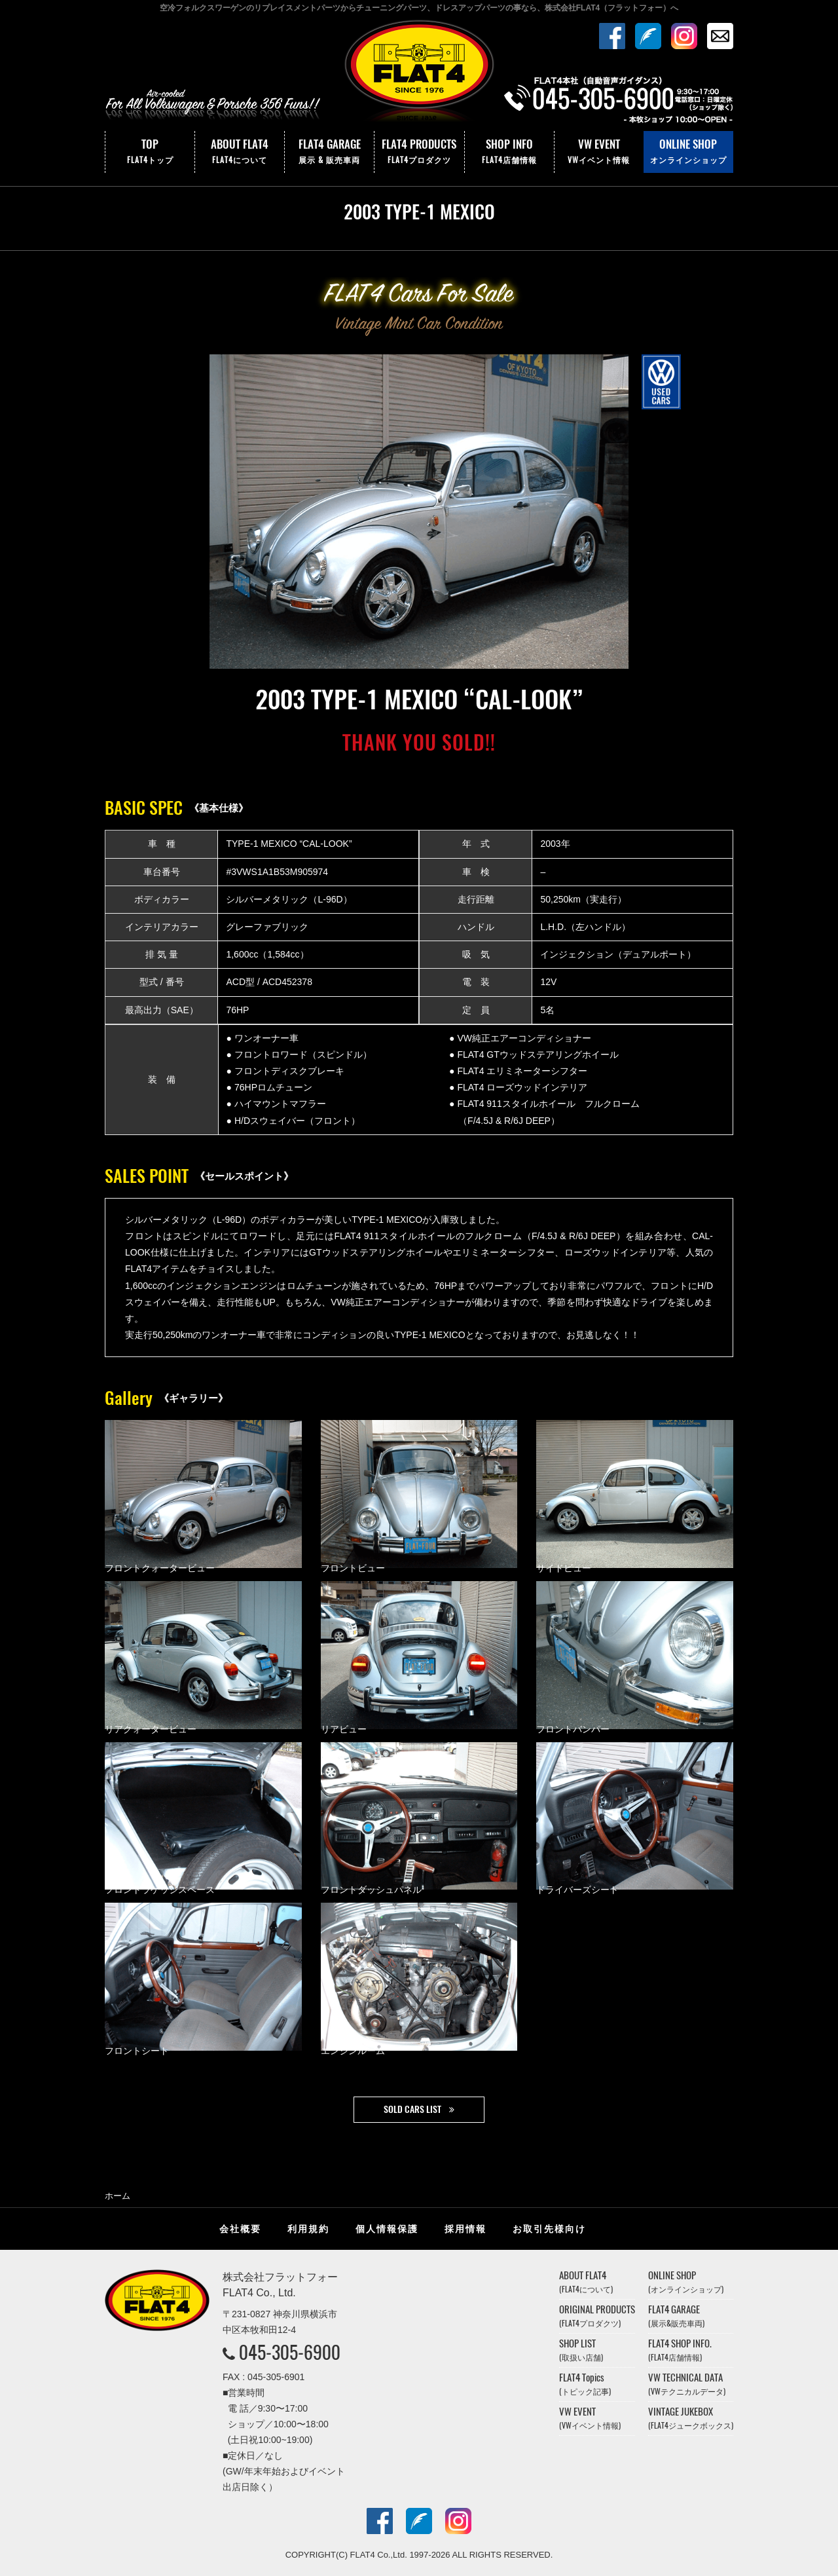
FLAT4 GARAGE (329, 152)
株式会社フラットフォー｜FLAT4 (419, 74)
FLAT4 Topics (585, 2384)
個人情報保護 (386, 2229)
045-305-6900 (289, 2352)
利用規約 (308, 2229)
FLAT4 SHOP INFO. (680, 2349)
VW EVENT (599, 152)
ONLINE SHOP (688, 152)
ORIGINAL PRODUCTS (597, 2315)
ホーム (117, 2196)
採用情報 (465, 2229)
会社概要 (240, 2229)
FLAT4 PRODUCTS (419, 152)
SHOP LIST (581, 2349)
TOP (149, 152)
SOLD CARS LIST (412, 2109)
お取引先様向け (549, 2229)
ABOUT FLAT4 (239, 152)
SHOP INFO (509, 152)
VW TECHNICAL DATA (686, 2384)
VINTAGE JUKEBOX (690, 2418)
